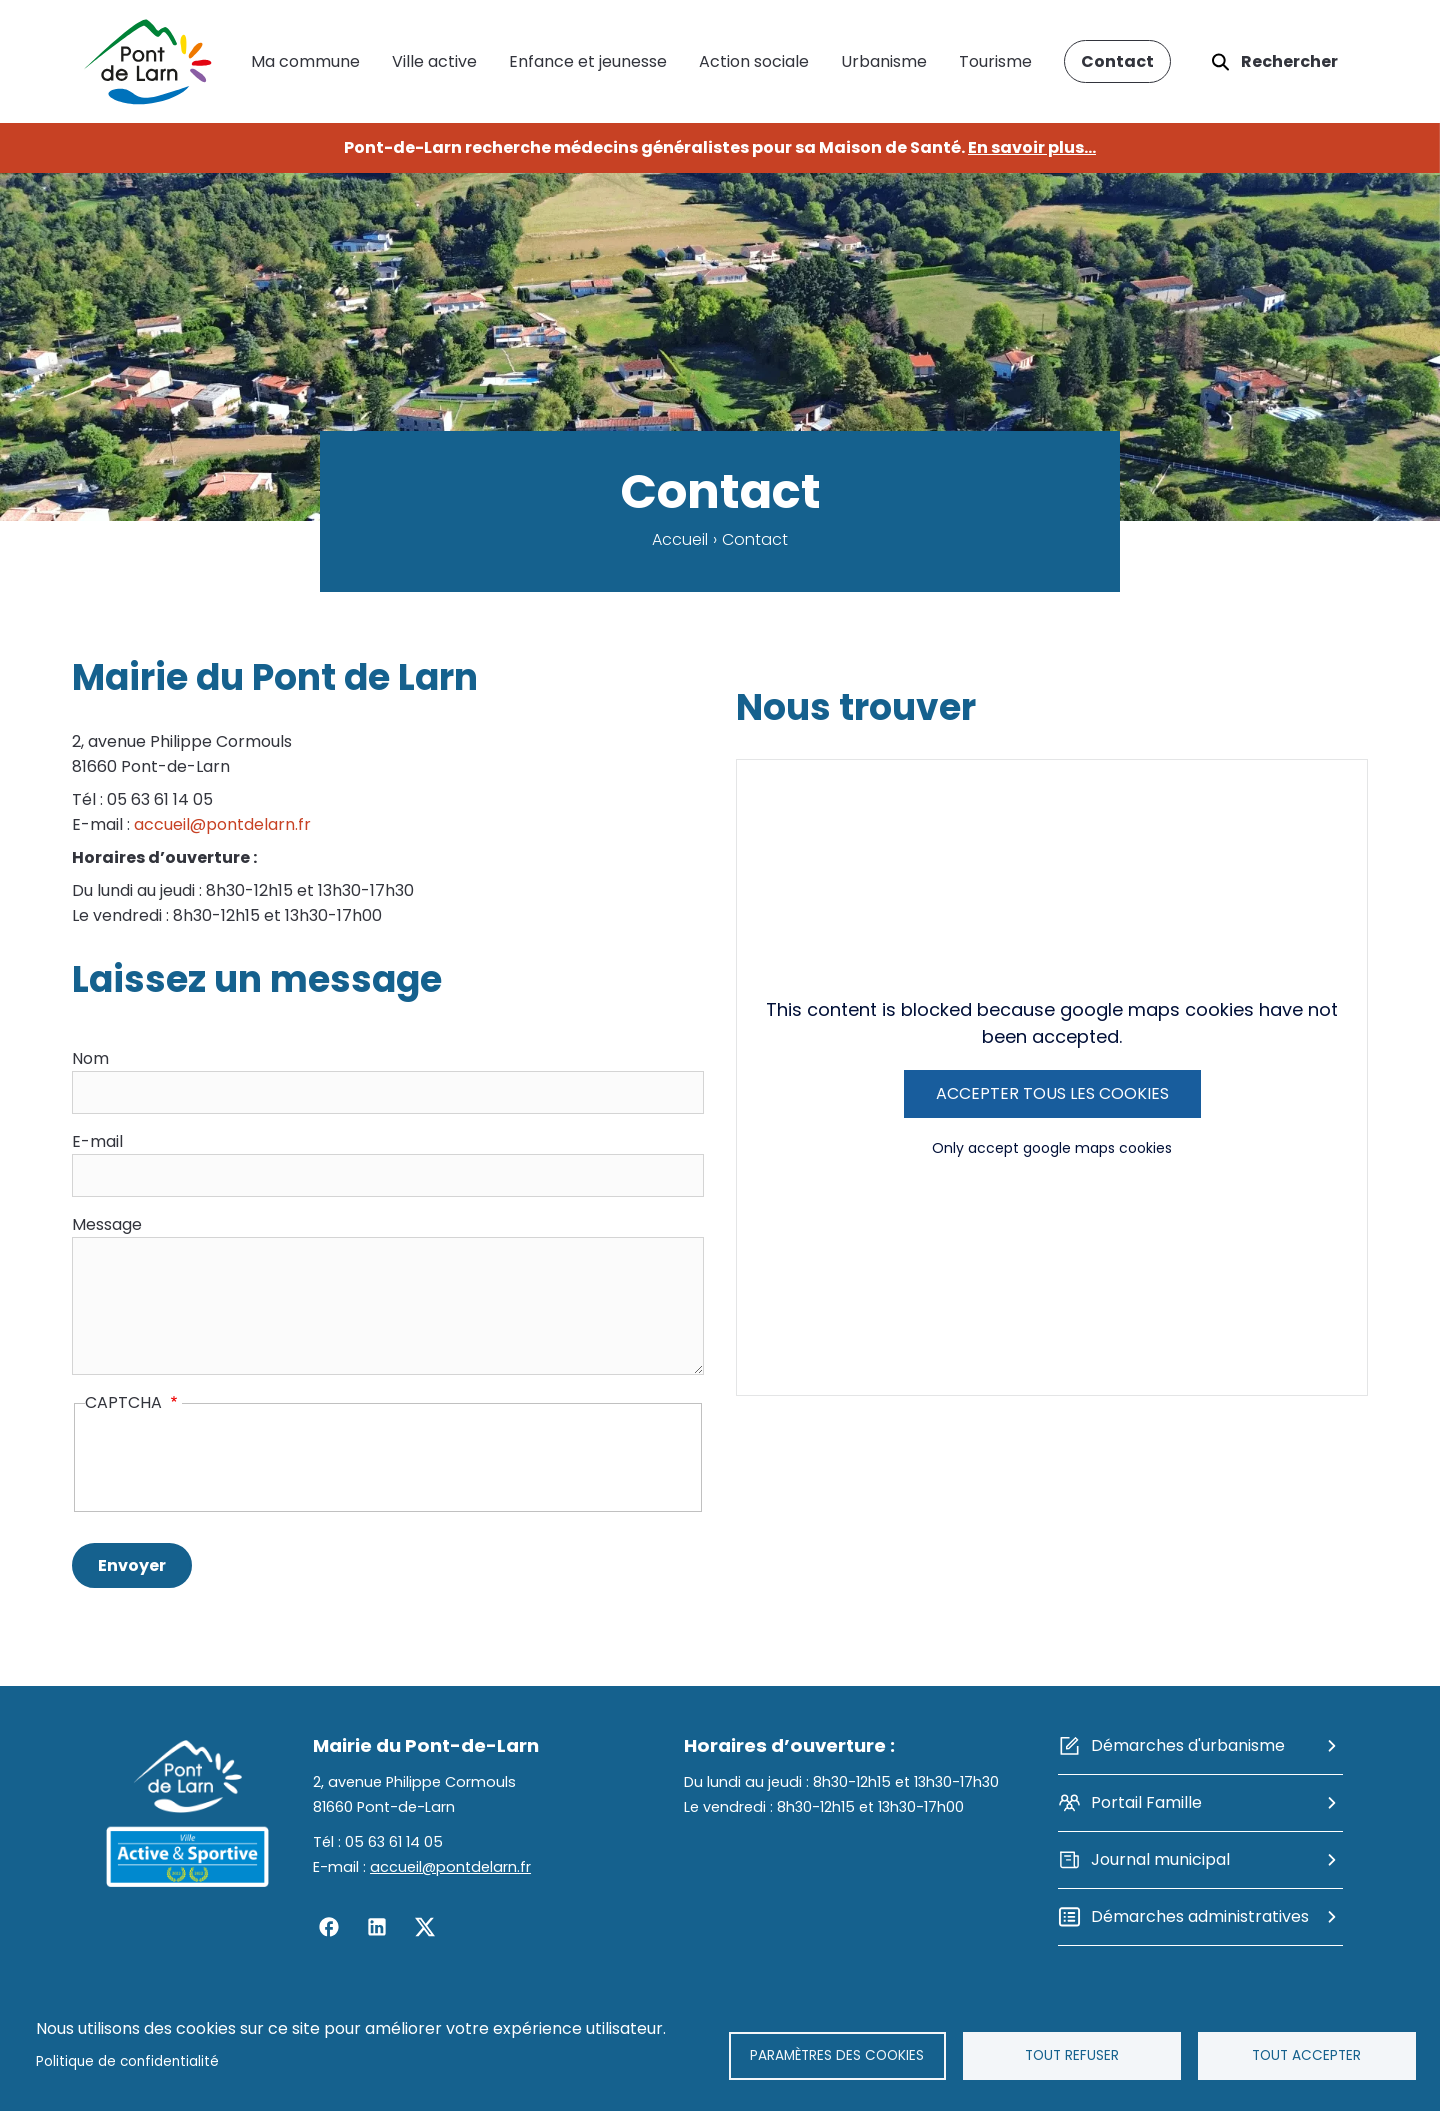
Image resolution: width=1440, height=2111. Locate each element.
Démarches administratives (1200, 1916)
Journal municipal (1160, 1859)
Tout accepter (1306, 2055)
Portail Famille (1146, 1802)
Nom (90, 1058)
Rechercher (1289, 61)
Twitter (425, 1927)
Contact (1117, 61)
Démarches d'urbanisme (1188, 1745)
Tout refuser (1072, 2055)
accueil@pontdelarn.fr (222, 824)
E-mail (97, 1141)
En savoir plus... (1032, 147)
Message (107, 1224)
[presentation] (237, 1460)
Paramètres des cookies (837, 2055)
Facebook (329, 1927)
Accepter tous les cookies (1052, 1093)
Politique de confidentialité (127, 2061)
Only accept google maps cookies (1052, 1148)
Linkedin (377, 1927)
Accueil (680, 539)
